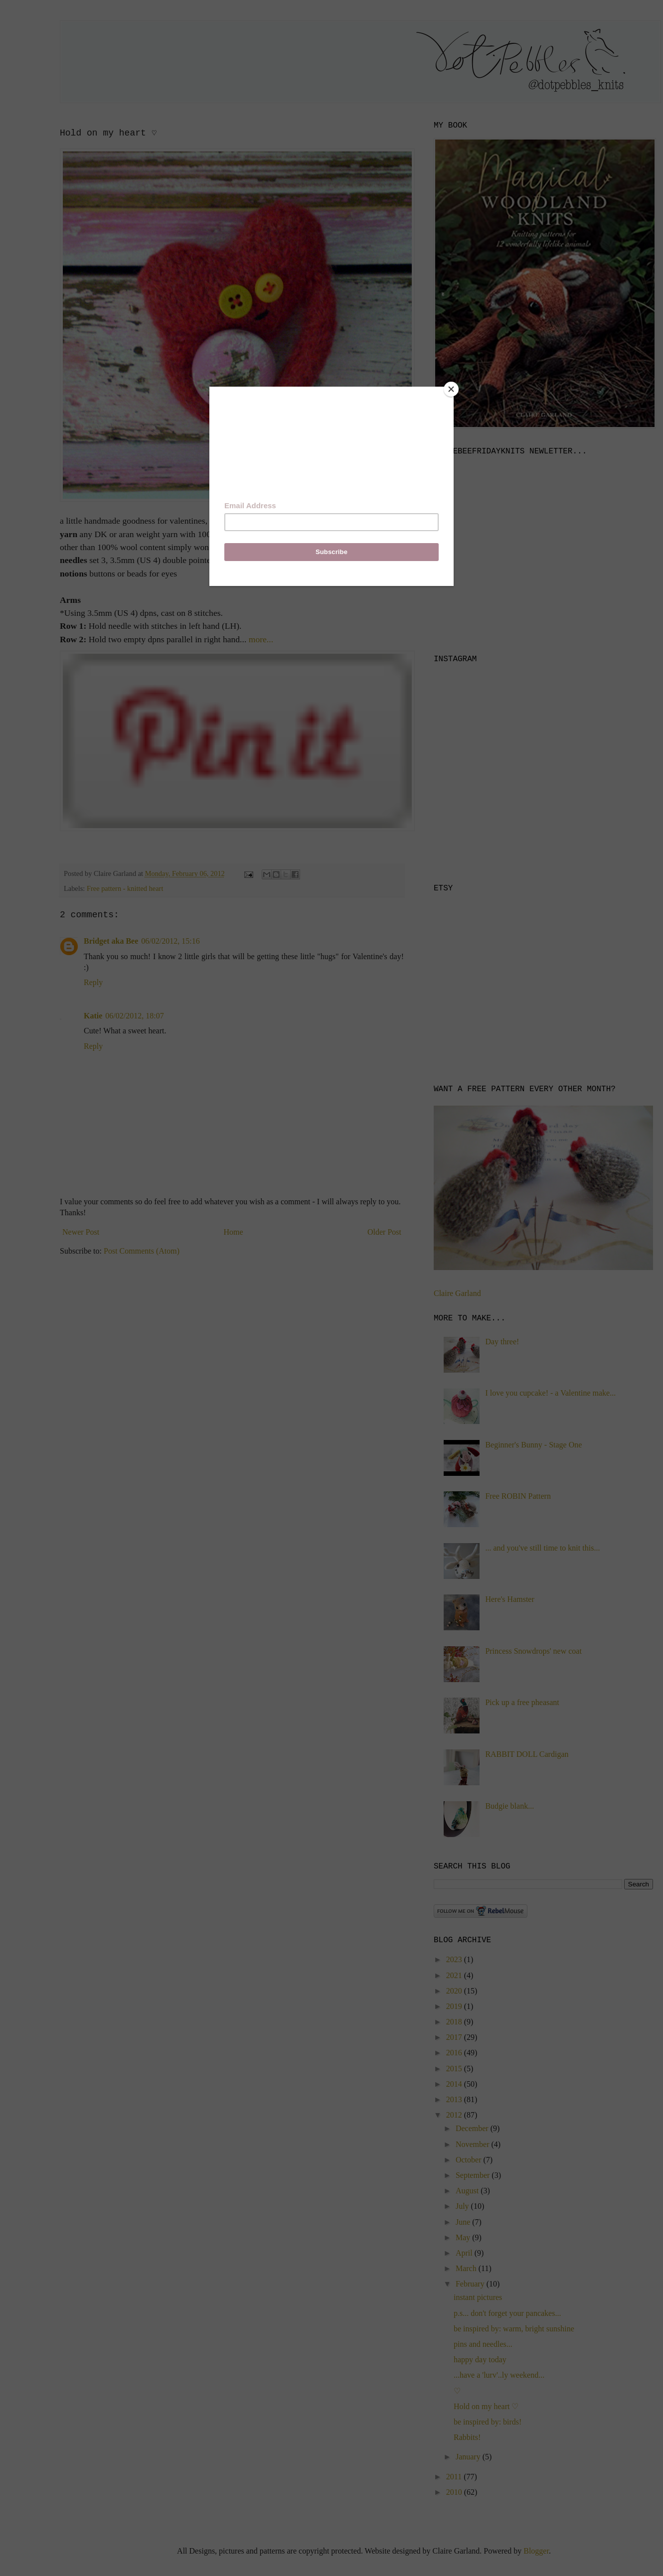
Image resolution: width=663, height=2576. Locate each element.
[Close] (451, 389)
